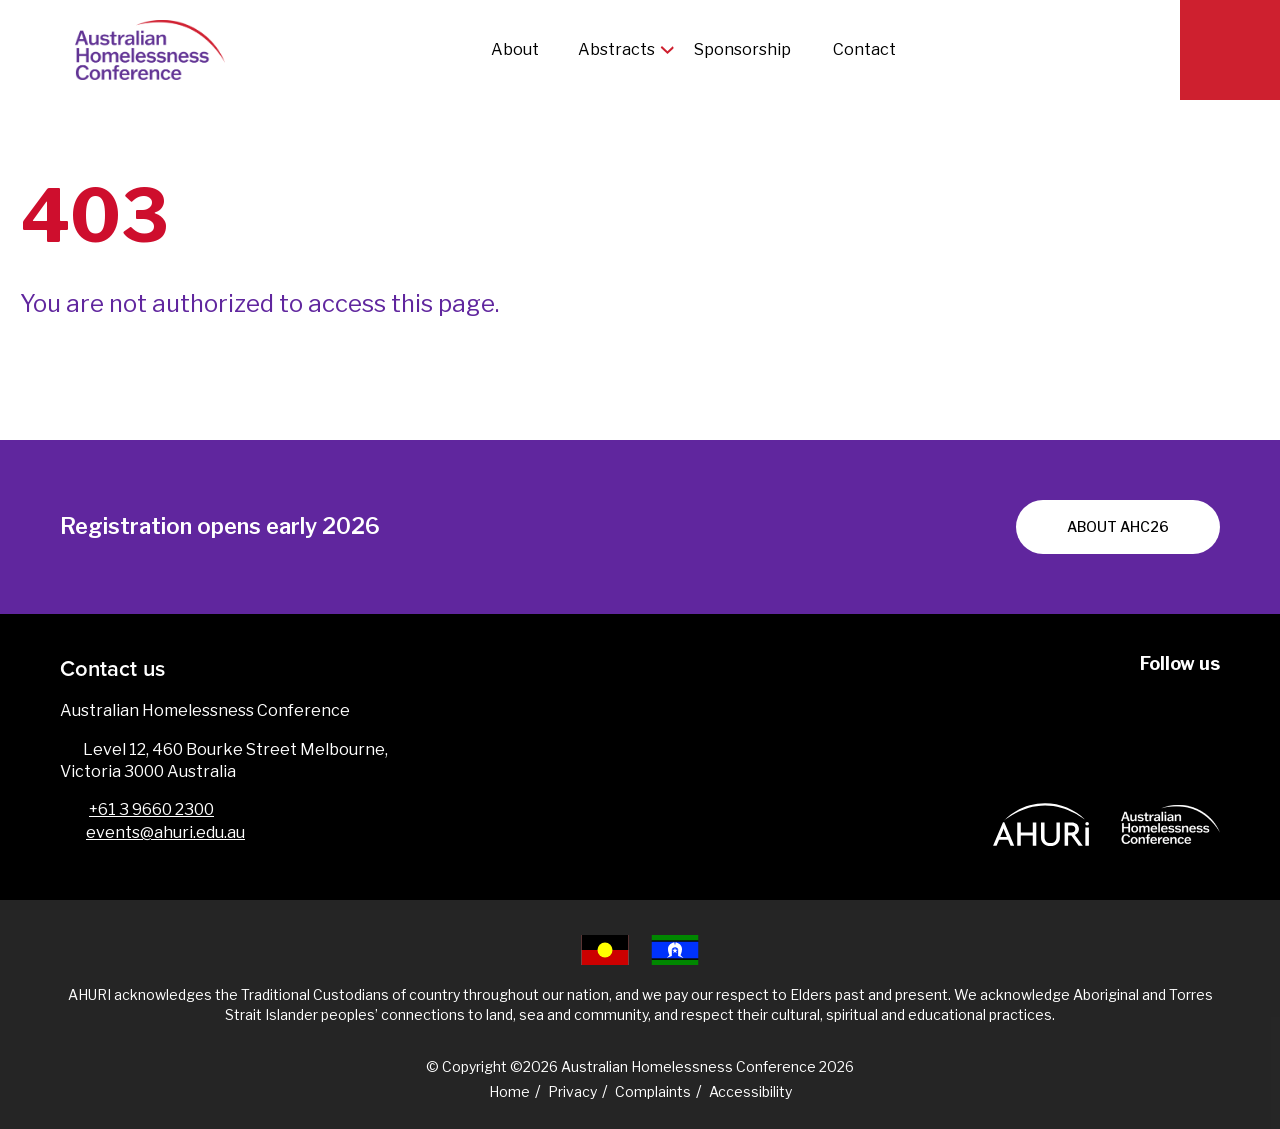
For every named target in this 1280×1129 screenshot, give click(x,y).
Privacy (572, 1091)
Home (509, 1091)
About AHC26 (1118, 526)
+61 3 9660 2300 (151, 809)
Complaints (653, 1091)
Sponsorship (744, 49)
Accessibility (750, 1091)
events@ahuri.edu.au (165, 832)
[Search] (1230, 50)
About (515, 49)
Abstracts (616, 49)
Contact (864, 49)
